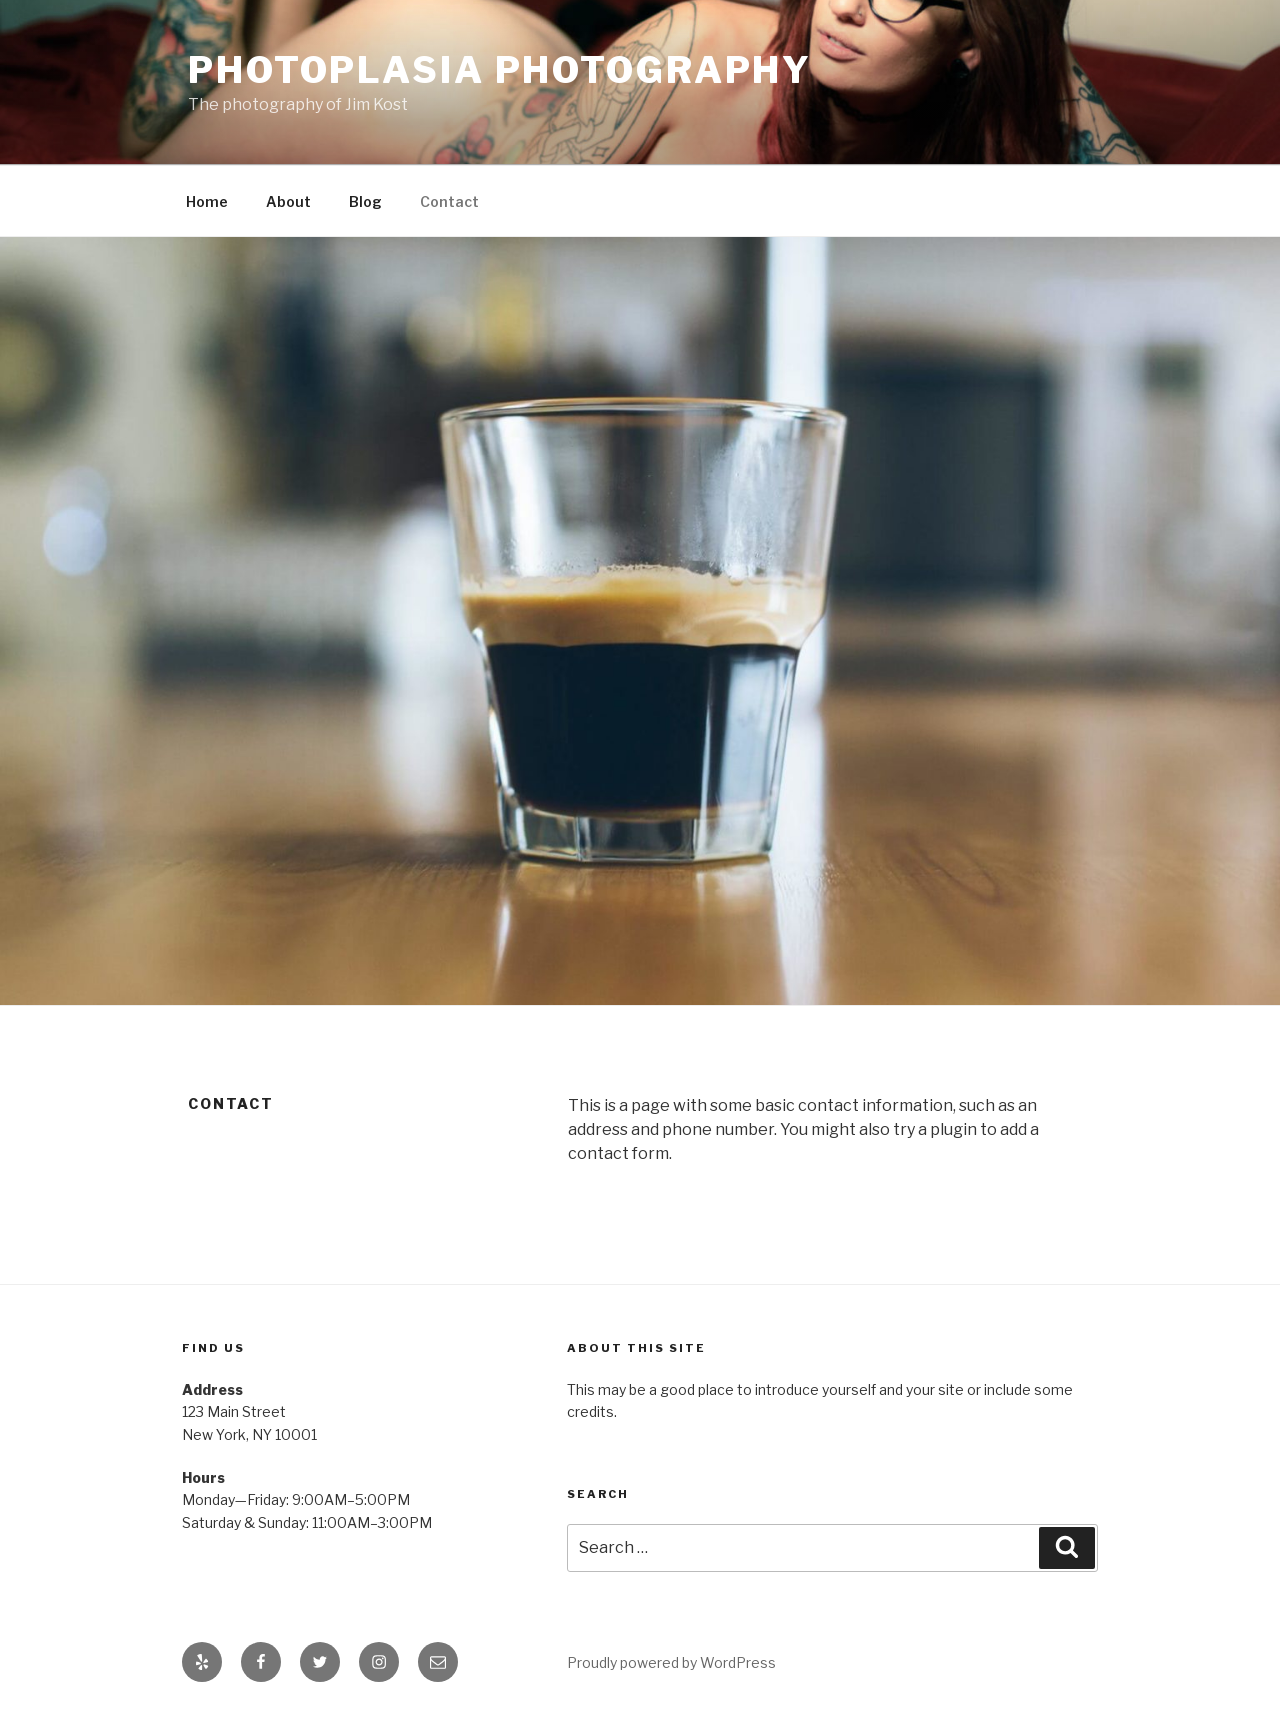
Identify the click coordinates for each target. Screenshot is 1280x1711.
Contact (449, 201)
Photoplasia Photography (500, 70)
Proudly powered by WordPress (671, 1662)
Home (207, 201)
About (288, 201)
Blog (365, 201)
